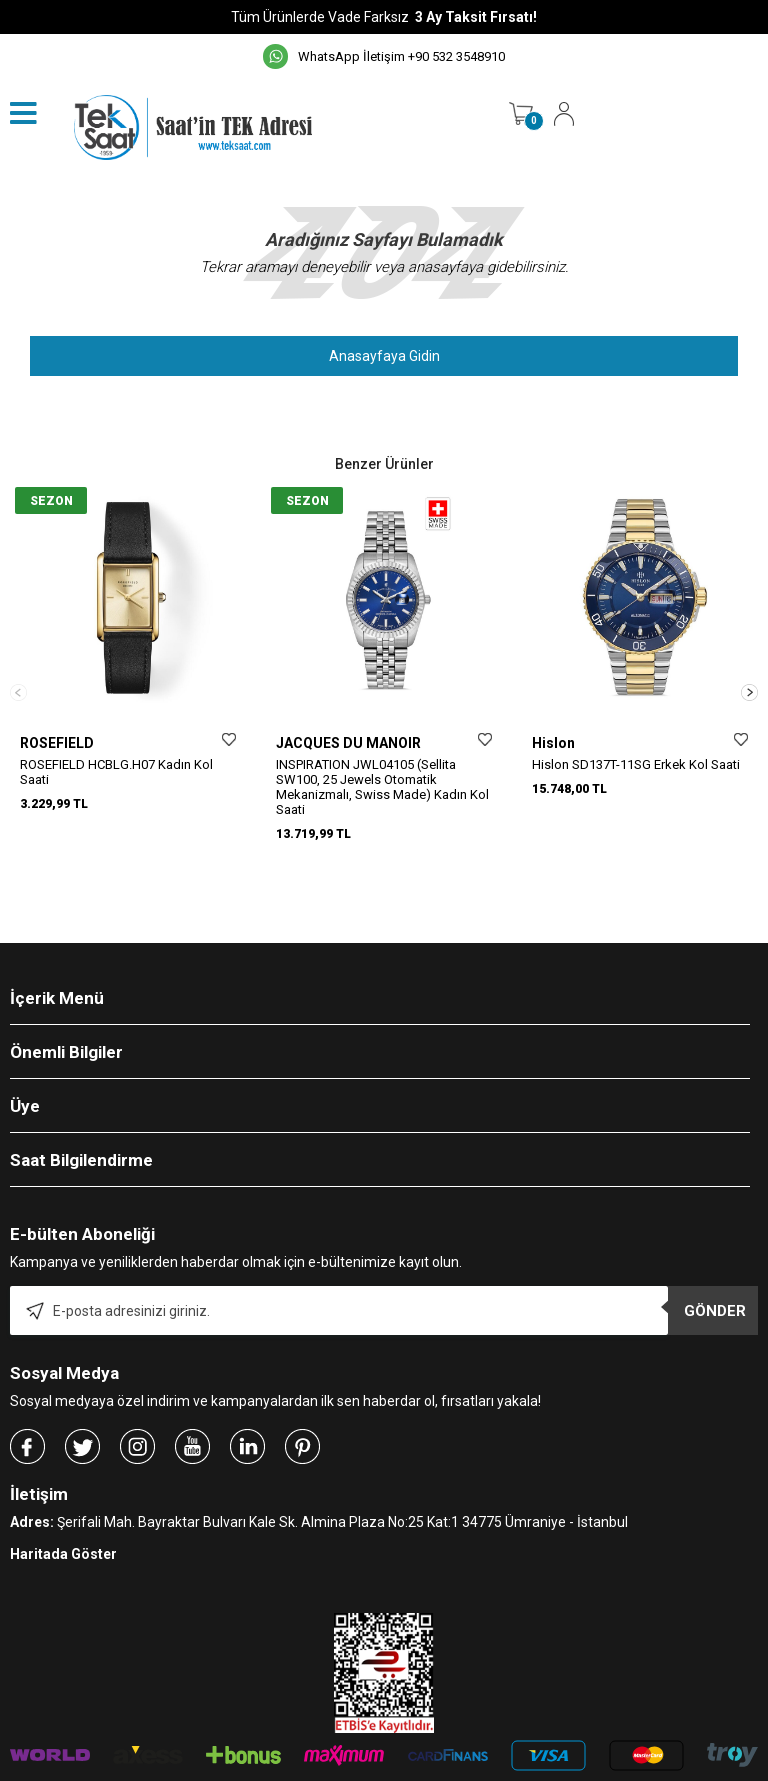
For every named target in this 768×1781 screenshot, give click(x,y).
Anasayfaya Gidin (384, 356)
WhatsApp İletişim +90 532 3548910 (384, 56)
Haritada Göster (63, 1502)
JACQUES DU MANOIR (348, 743)
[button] (749, 666)
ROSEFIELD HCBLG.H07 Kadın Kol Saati (116, 772)
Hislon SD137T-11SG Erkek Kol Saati (636, 764)
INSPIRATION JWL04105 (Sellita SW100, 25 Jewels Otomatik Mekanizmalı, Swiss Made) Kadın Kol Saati (382, 787)
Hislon (553, 743)
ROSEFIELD (57, 743)
